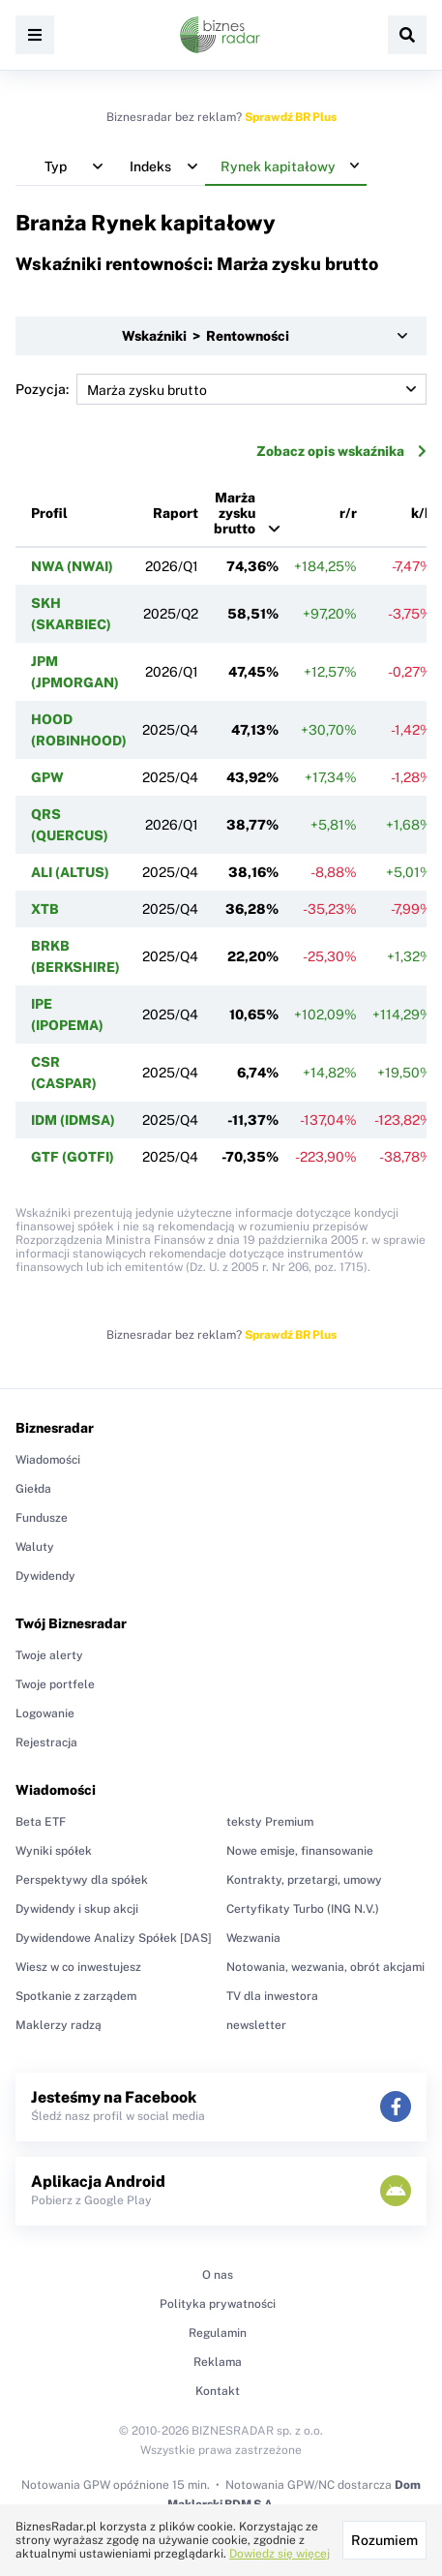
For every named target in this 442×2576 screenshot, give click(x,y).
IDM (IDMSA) (73, 1120)
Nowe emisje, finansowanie (299, 1851)
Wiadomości (47, 1460)
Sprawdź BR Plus (291, 117)
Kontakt (217, 2391)
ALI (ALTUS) (70, 872)
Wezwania (253, 1938)
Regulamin (218, 2333)
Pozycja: (221, 389)
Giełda (33, 1489)
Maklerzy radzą (58, 2025)
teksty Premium (269, 1822)
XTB (45, 909)
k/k (421, 513)
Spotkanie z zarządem (75, 1996)
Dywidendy (45, 1576)
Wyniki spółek (53, 1851)
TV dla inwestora (272, 1996)
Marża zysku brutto (234, 513)
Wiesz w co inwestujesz (78, 1967)
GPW (47, 777)
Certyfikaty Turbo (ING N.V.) (302, 1909)
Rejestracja (46, 1742)
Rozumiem (384, 2540)
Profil (49, 513)
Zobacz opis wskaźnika (341, 451)
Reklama (217, 2362)
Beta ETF (40, 1822)
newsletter (256, 2025)
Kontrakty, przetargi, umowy (304, 1880)
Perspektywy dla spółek (81, 1880)
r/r (348, 513)
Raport (175, 513)
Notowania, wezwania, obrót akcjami (325, 1967)
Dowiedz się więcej (279, 2554)
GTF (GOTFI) (72, 1157)
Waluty (34, 1547)
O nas (217, 2275)
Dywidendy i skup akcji (76, 1909)
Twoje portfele (55, 1684)
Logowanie (44, 1713)
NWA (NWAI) (72, 566)
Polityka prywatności (218, 2304)
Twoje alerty (49, 1655)
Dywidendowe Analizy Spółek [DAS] (113, 1938)
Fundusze (41, 1518)
